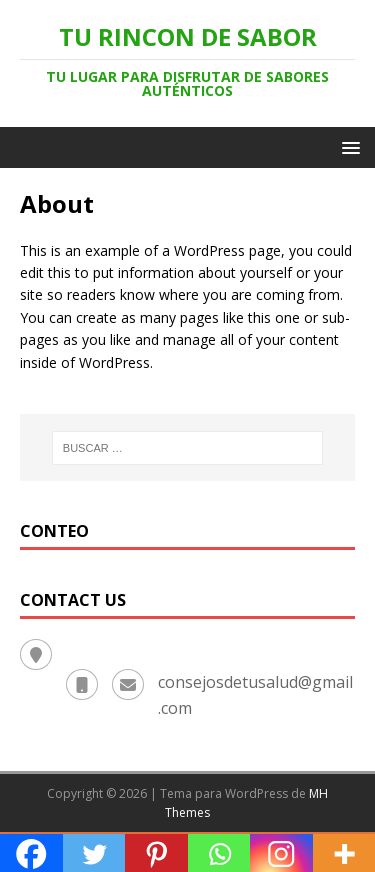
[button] (347, 146)
